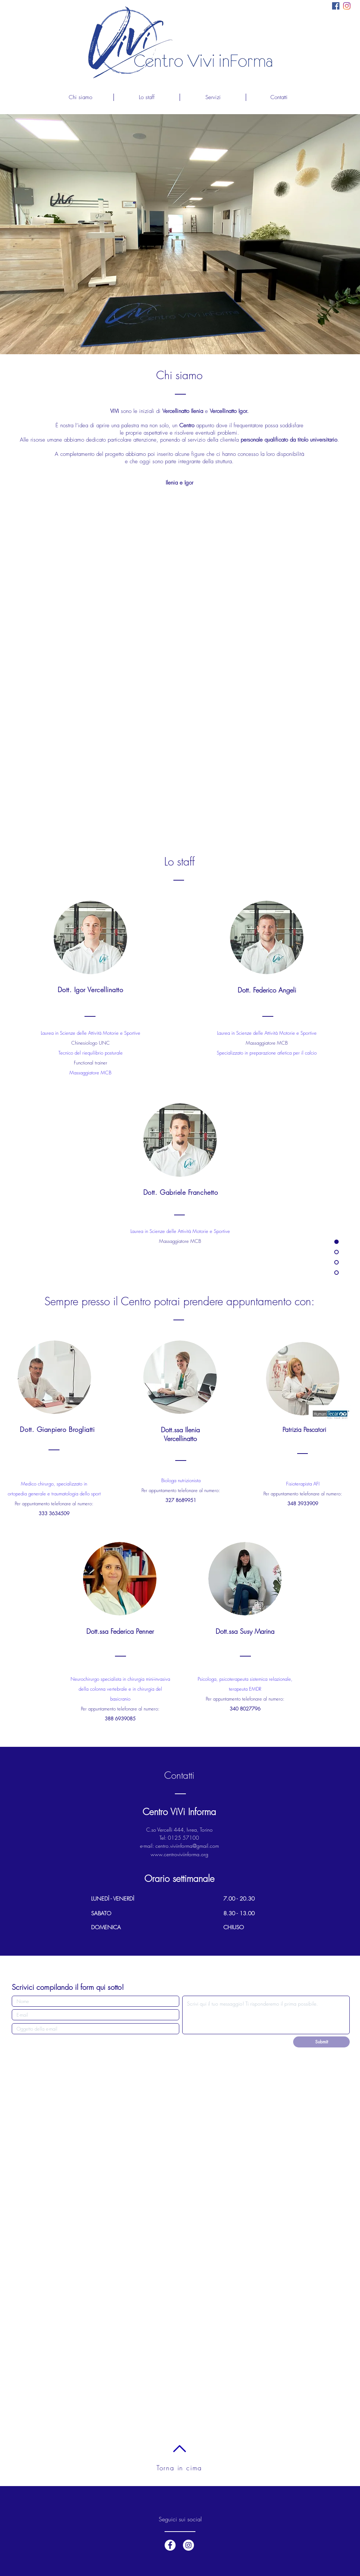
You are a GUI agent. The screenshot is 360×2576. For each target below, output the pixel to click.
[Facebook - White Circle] (170, 2545)
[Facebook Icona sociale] (335, 6)
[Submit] (321, 2041)
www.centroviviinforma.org (179, 1854)
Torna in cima (179, 2467)
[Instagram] (346, 6)
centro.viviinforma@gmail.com (187, 1845)
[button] (213, 97)
